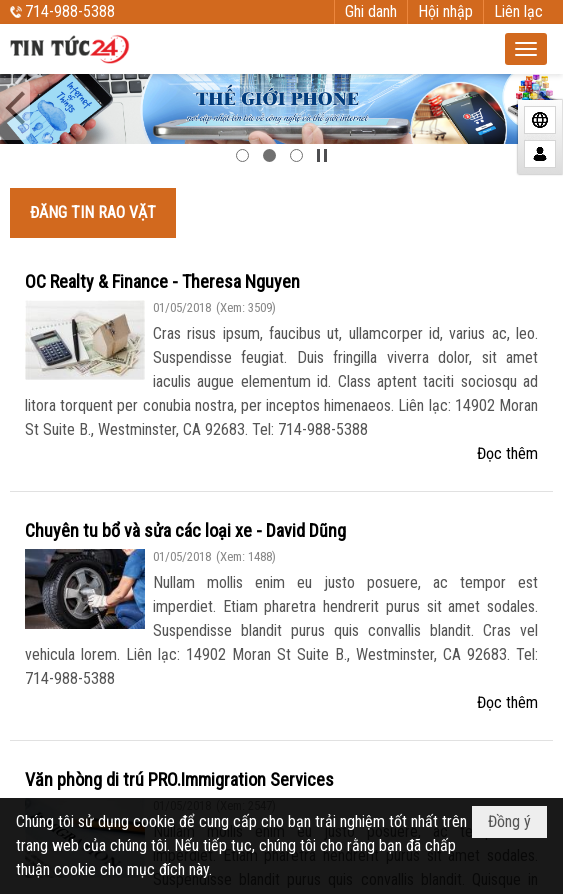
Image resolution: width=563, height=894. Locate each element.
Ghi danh (371, 11)
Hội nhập (445, 11)
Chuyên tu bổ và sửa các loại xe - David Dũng (185, 530)
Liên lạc (518, 11)
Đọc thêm (507, 453)
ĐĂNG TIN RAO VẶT (93, 212)
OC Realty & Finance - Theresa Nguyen (162, 281)
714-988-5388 (70, 11)
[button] (526, 49)
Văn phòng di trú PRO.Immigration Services (179, 779)
